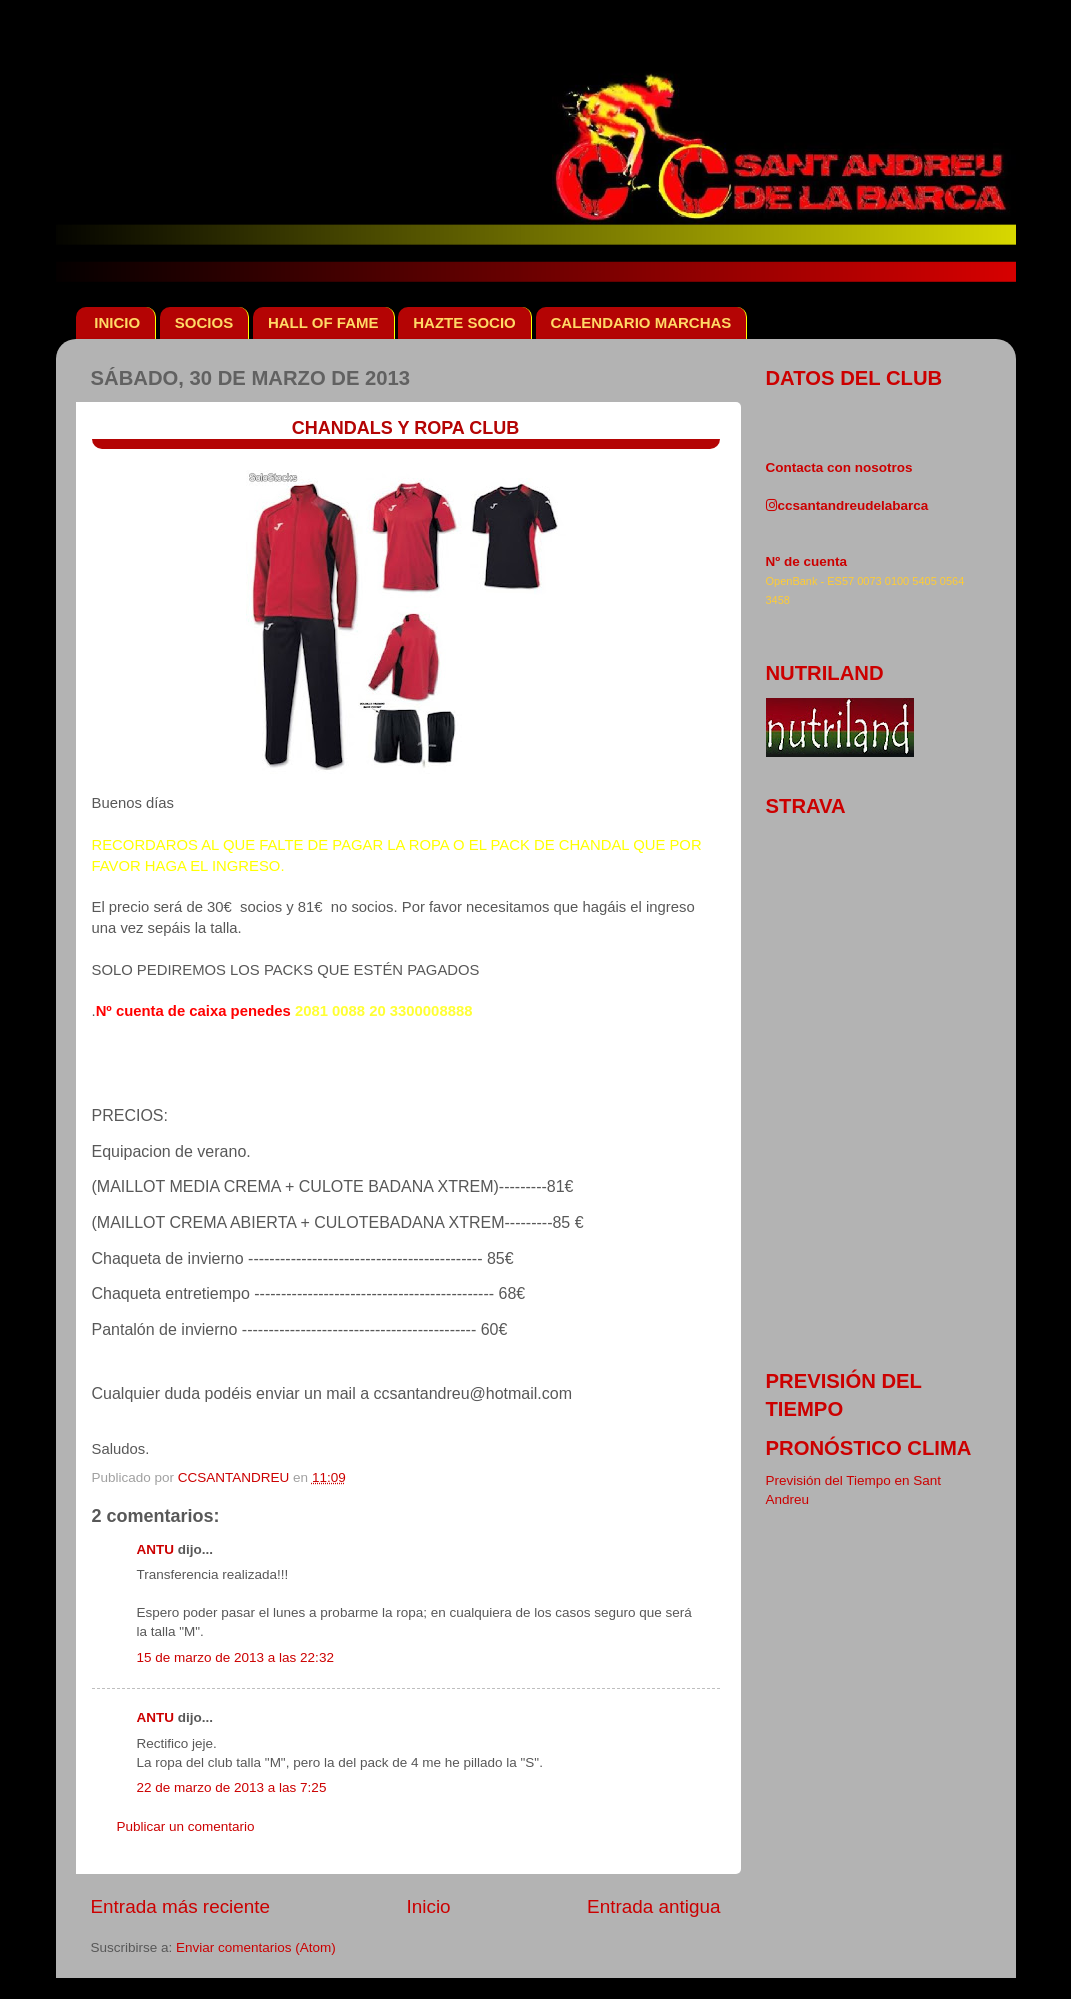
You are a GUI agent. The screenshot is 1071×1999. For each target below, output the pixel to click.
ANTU (156, 1549)
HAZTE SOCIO (464, 322)
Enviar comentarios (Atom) (256, 1947)
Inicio (429, 1906)
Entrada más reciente (181, 1906)
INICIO (117, 322)
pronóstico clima (869, 1448)
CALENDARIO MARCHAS (641, 322)
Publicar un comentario (186, 1826)
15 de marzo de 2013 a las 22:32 (235, 1657)
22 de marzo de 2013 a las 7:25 (232, 1787)
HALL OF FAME (323, 322)
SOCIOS (204, 322)
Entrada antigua (653, 1906)
